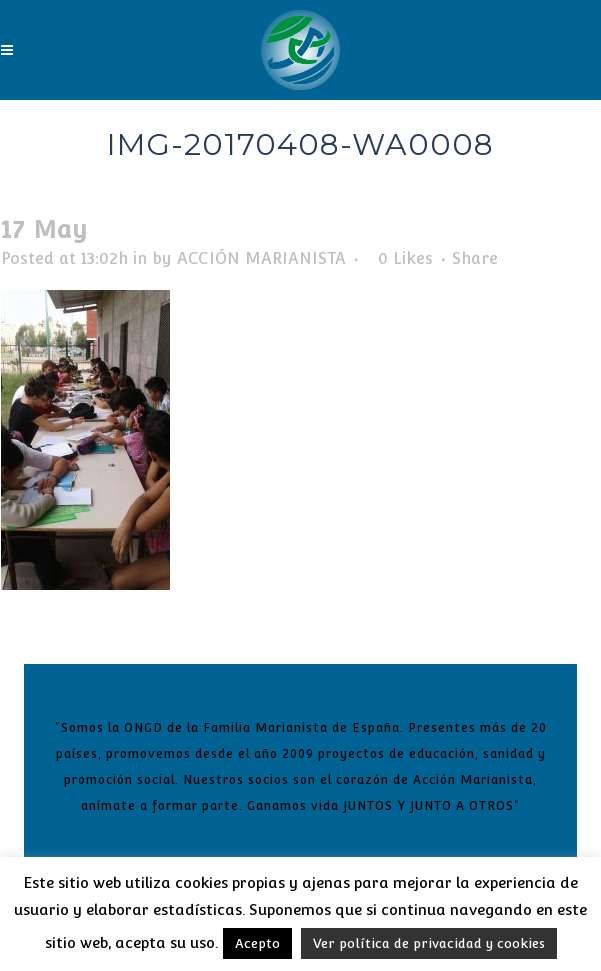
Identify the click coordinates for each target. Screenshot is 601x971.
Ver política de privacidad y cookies (429, 943)
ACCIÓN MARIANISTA (261, 258)
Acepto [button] (257, 943)
